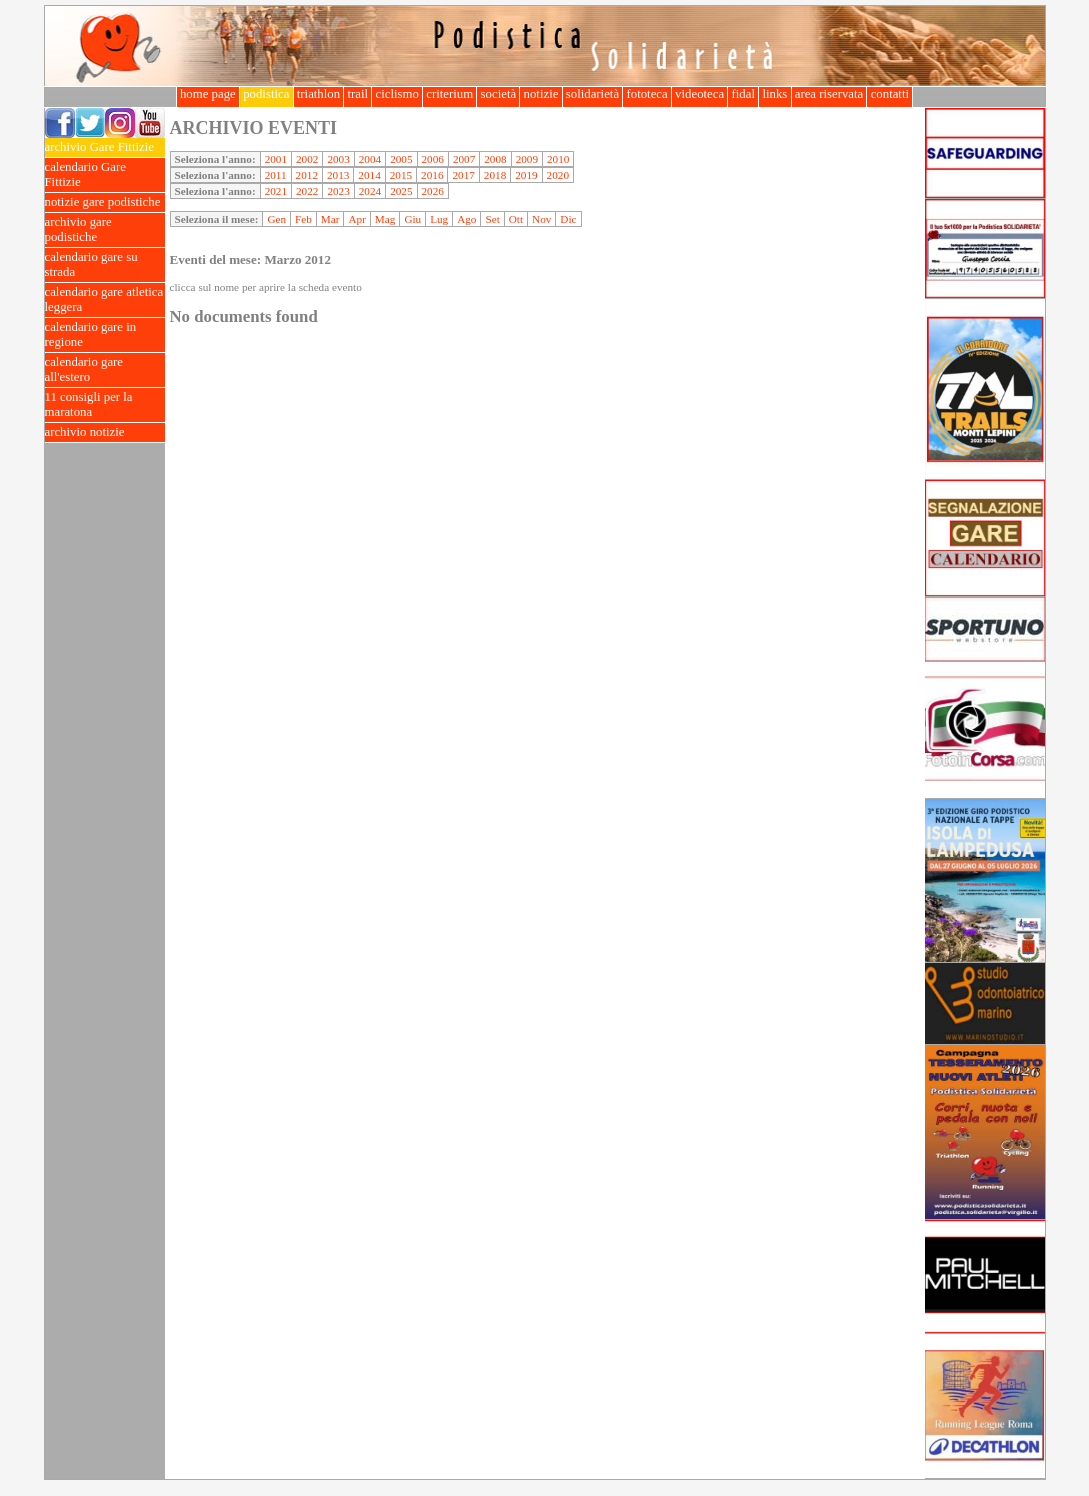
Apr (356, 219)
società (498, 94)
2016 (432, 175)
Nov (541, 219)
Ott (516, 219)
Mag (385, 219)
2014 (369, 175)
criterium (449, 94)
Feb (303, 219)
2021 (276, 191)
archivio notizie (105, 432)
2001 (276, 159)
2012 (307, 175)
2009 (527, 159)
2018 (495, 175)
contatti (889, 94)
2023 (338, 191)
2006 (433, 159)
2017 (463, 175)
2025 (401, 191)
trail (357, 94)
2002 (307, 159)
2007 (464, 159)
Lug (439, 219)
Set (492, 219)
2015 (401, 175)
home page (208, 94)
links (774, 94)
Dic (568, 219)
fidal (743, 94)
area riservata (829, 94)
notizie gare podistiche (105, 202)
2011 (276, 175)
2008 (495, 159)
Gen (276, 219)
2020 (558, 175)
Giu (412, 219)
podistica (266, 94)
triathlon (319, 94)
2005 (401, 159)
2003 (338, 159)
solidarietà (593, 94)
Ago (466, 219)
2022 (307, 191)
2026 (433, 191)
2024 (370, 191)
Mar (330, 219)
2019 (526, 175)
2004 (370, 159)
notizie (540, 94)
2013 (338, 175)
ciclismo (397, 94)
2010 (558, 159)
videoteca (699, 94)
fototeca (647, 94)
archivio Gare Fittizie (105, 147)
